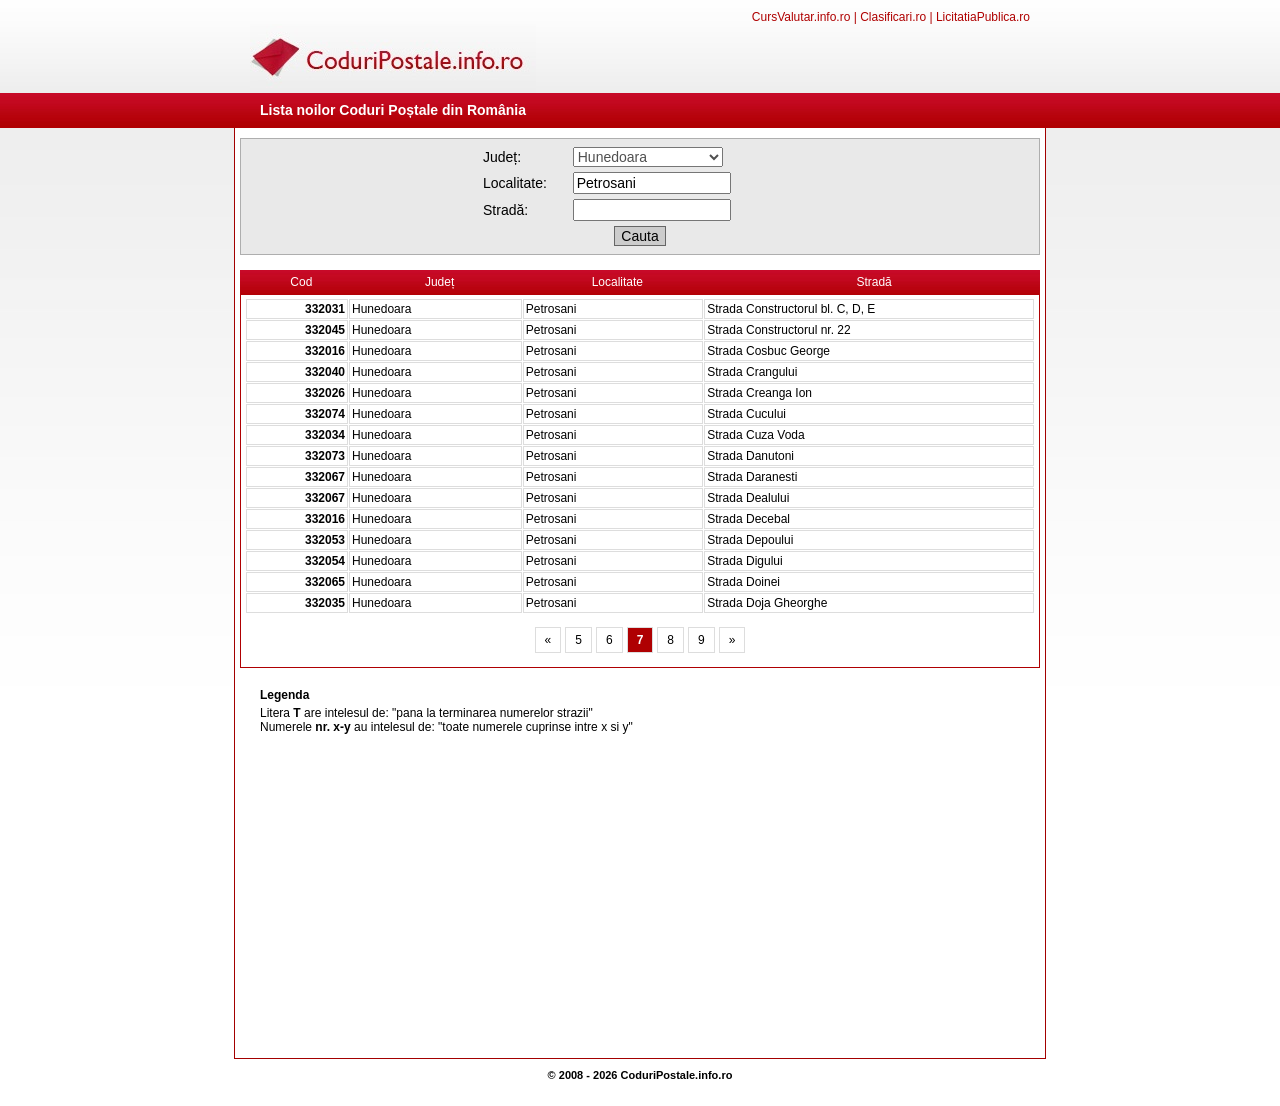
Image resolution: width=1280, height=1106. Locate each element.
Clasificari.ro (893, 17)
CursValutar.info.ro (801, 17)
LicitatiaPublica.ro (983, 17)
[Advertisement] (640, 898)
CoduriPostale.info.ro (677, 1075)
